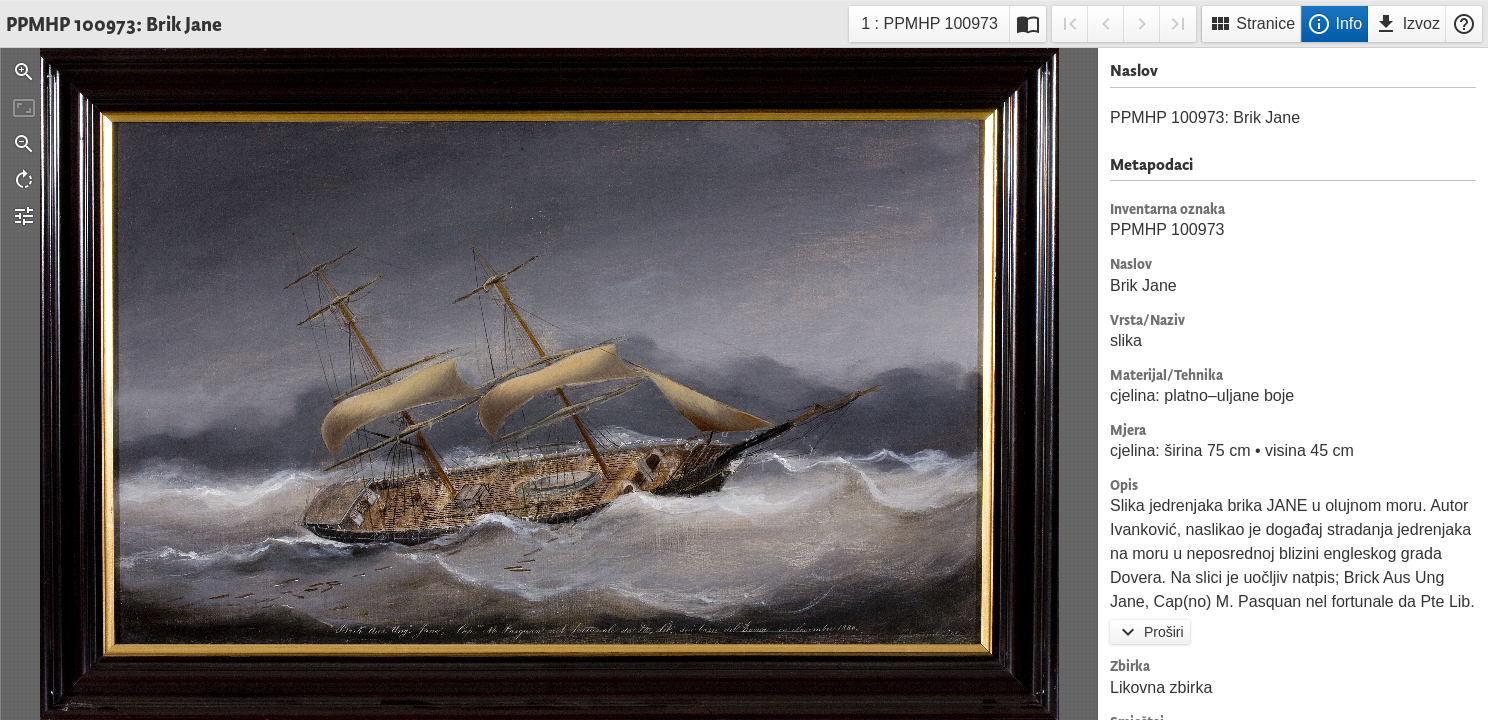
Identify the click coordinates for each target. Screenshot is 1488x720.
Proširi (1150, 632)
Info (1334, 24)
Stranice (1251, 24)
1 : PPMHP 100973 (929, 26)
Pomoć (1464, 24)
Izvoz (1407, 24)
